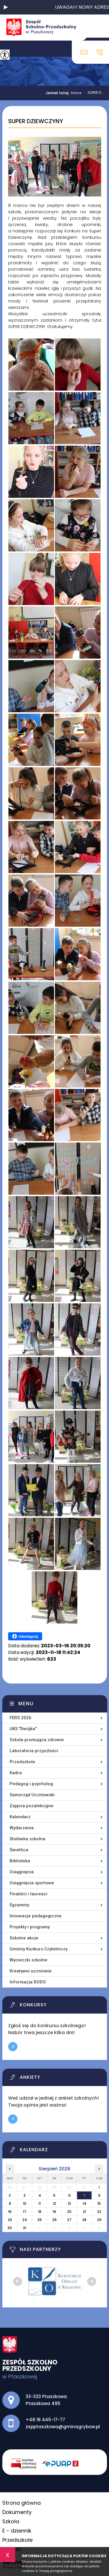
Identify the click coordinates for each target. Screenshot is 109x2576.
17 (24, 2211)
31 (24, 2227)
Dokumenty (17, 2512)
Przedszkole (22, 1761)
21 (84, 2211)
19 (54, 2211)
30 (10, 2227)
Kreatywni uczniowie (31, 1971)
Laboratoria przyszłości (34, 1750)
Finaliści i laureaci (28, 1894)
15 (99, 2203)
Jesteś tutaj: (58, 93)
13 (69, 2203)
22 (99, 2211)
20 (69, 2211)
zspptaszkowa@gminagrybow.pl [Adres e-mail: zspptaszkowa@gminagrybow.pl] (63, 2427)
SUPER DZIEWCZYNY (35, 121)
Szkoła (10, 2521)
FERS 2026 (20, 1717)
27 (69, 2219)
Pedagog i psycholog (31, 1783)
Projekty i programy (30, 1927)
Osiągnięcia (22, 1871)
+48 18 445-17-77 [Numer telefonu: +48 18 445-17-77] (45, 2420)
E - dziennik (16, 2530)
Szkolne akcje (24, 1938)
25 (39, 2219)
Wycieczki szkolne (28, 1960)
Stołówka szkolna (27, 1838)
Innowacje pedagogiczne (36, 1916)
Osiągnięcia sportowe (32, 1882)
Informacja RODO (28, 1982)
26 (54, 2219)
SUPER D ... (93, 93)
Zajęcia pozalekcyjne (31, 1805)
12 (54, 2203)
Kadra (16, 1772)
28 (84, 2219)
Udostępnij (25, 1636)
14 (84, 2203)
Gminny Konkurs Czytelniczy (38, 1949)
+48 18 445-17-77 (100, 52)
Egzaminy (19, 1905)
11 (39, 2203)
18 (39, 2211)
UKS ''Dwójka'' (23, 1728)
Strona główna (21, 2502)
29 (99, 2219)
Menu (26, 1703)
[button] (6, 7)
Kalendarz (20, 1816)
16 (10, 2211)
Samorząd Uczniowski (32, 1794)
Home (76, 93)
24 (24, 2219)
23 (10, 2219)
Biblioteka (20, 1860)
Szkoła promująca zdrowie (37, 1739)
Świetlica (19, 1849)
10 (24, 2203)
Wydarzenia (22, 1827)
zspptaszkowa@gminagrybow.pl (84, 52)
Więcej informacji (12, 2046)
